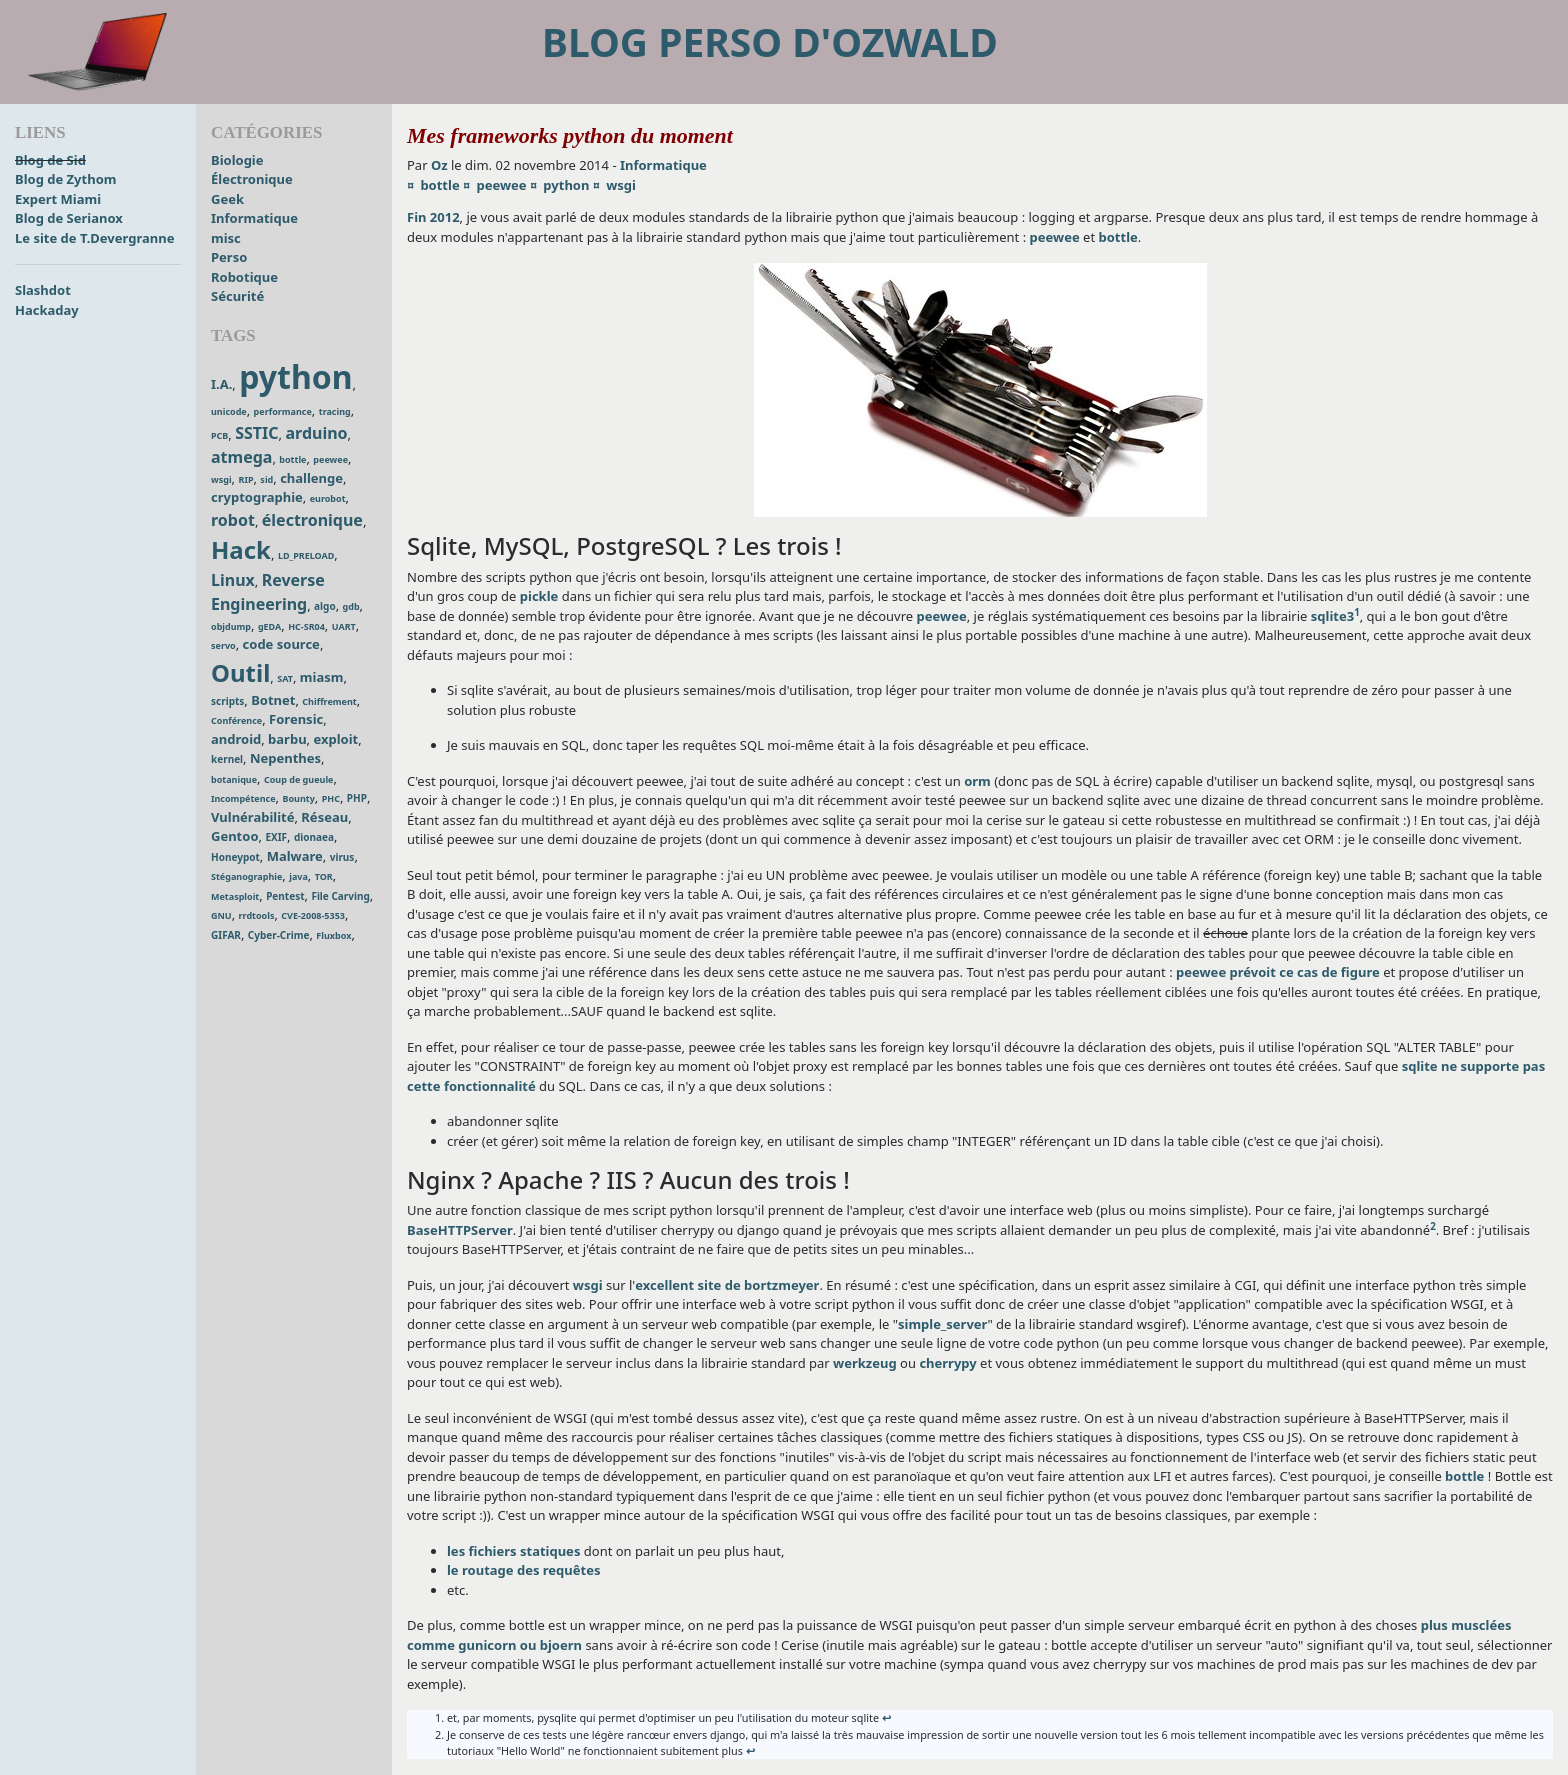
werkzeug (865, 1363)
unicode (229, 411)
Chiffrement (329, 701)
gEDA (269, 626)
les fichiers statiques (513, 1551)
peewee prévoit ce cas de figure (1278, 972)
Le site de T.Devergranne (94, 238)
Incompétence (243, 798)
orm (977, 781)
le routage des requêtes (523, 1570)
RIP (245, 479)
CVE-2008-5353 (313, 915)
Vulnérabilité (252, 817)
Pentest (285, 896)
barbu (287, 739)
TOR (324, 876)
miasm (322, 677)
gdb (351, 606)
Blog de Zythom (65, 179)
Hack (241, 549)
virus (342, 857)
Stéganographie (246, 876)
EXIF (276, 837)
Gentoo (235, 836)
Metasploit (235, 896)
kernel (227, 759)
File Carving (340, 896)
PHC (331, 798)
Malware (295, 856)
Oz (439, 165)
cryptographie (257, 497)
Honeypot (235, 857)
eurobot (328, 498)
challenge (311, 478)
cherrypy (947, 1363)
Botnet (273, 700)
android (236, 739)
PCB (219, 435)
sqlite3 (1332, 616)
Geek (227, 199)
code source (281, 644)
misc (226, 238)
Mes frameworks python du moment (570, 135)
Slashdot (43, 290)
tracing (335, 411)
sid (266, 479)
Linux (233, 580)
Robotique (244, 277)
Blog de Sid (50, 160)
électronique (312, 520)
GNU (221, 915)
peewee (330, 459)
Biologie (237, 160)
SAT (285, 678)
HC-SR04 (306, 626)
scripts (227, 701)
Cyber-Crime (279, 935)
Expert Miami (58, 199)
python (295, 376)
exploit (335, 739)
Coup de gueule (299, 779)
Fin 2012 (433, 217)
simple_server (942, 1324)
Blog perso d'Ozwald (770, 41)
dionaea (314, 837)
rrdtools (257, 915)
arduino (316, 433)
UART (344, 626)
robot (233, 520)
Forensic (296, 719)
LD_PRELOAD (306, 555)
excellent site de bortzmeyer (727, 1285)
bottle (292, 459)
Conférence (236, 720)
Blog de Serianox (69, 218)
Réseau (324, 817)
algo (325, 606)
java (298, 876)
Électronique (252, 179)
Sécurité (237, 296)
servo (223, 645)
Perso (229, 257)
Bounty (298, 798)
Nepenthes (285, 758)
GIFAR (226, 935)
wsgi (221, 479)
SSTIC (256, 433)
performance (283, 411)
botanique (234, 779)
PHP (357, 798)
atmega (241, 457)
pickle (539, 596)
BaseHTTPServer (460, 1230)
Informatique (254, 218)
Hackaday (47, 310)
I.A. (221, 384)
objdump (231, 626)
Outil (240, 672)
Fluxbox (333, 935)
